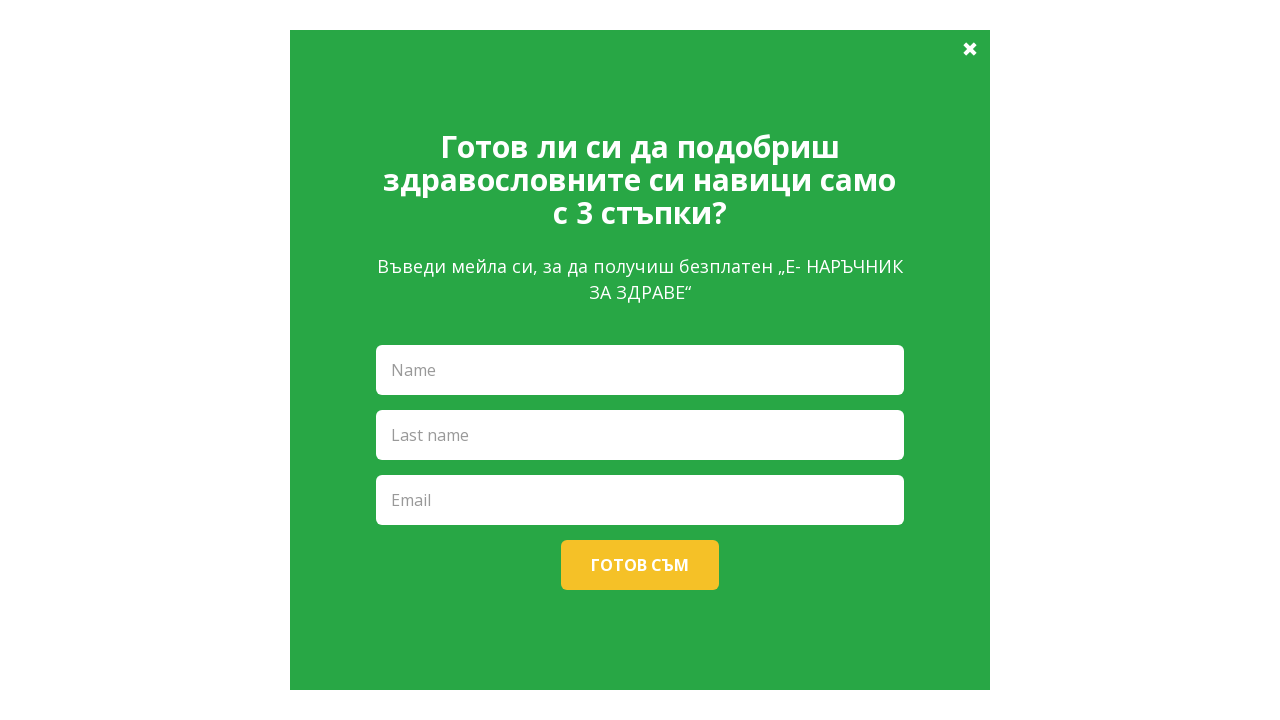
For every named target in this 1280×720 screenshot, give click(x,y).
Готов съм (640, 565)
